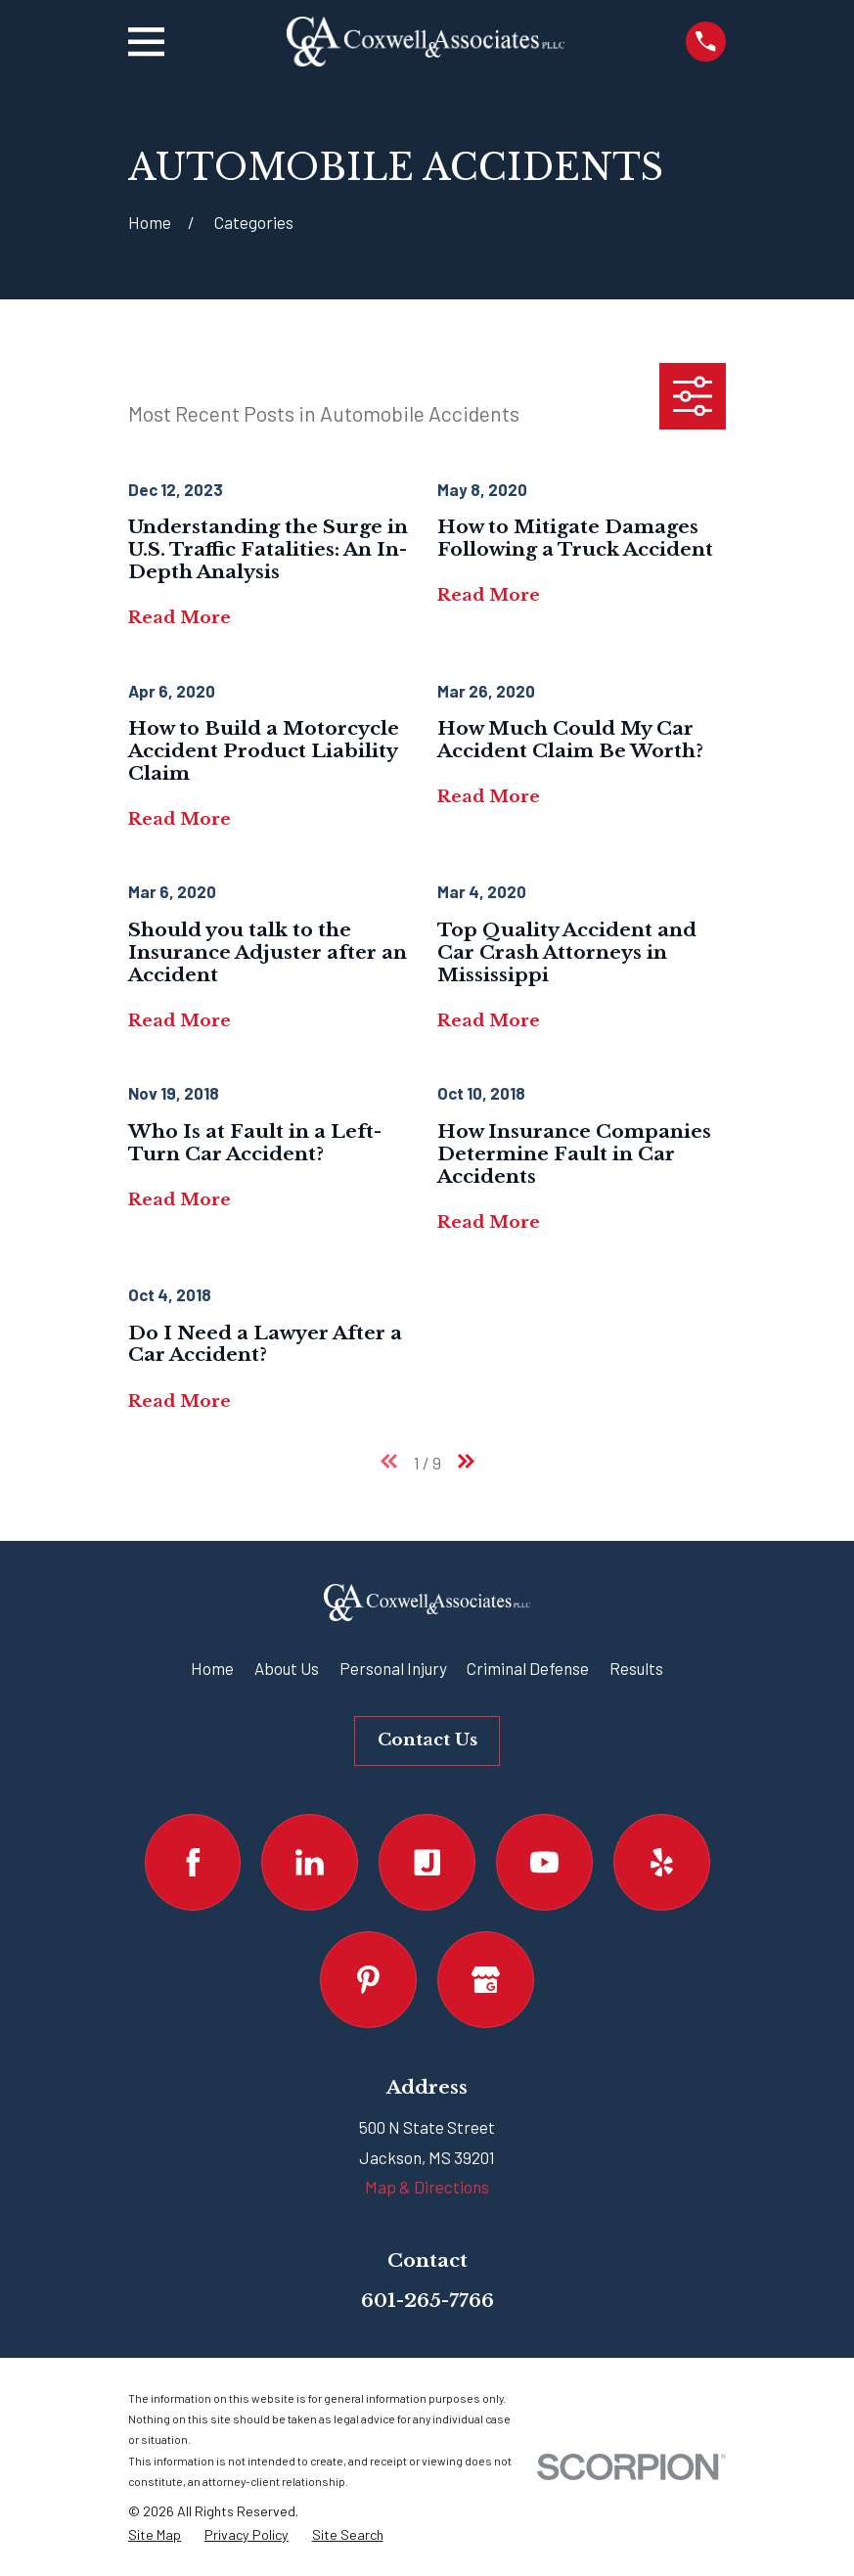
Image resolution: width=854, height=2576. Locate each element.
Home (212, 1668)
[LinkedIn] (309, 1862)
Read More (179, 619)
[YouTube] (544, 1862)
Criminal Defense (528, 1668)
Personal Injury (393, 1668)
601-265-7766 (427, 2300)
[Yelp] (661, 1862)
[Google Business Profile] (485, 1979)
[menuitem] (154, 2535)
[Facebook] (193, 1862)
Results (636, 1668)
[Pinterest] (368, 1979)
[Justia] (427, 1862)
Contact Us (427, 1740)
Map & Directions (427, 2186)
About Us (286, 1668)
